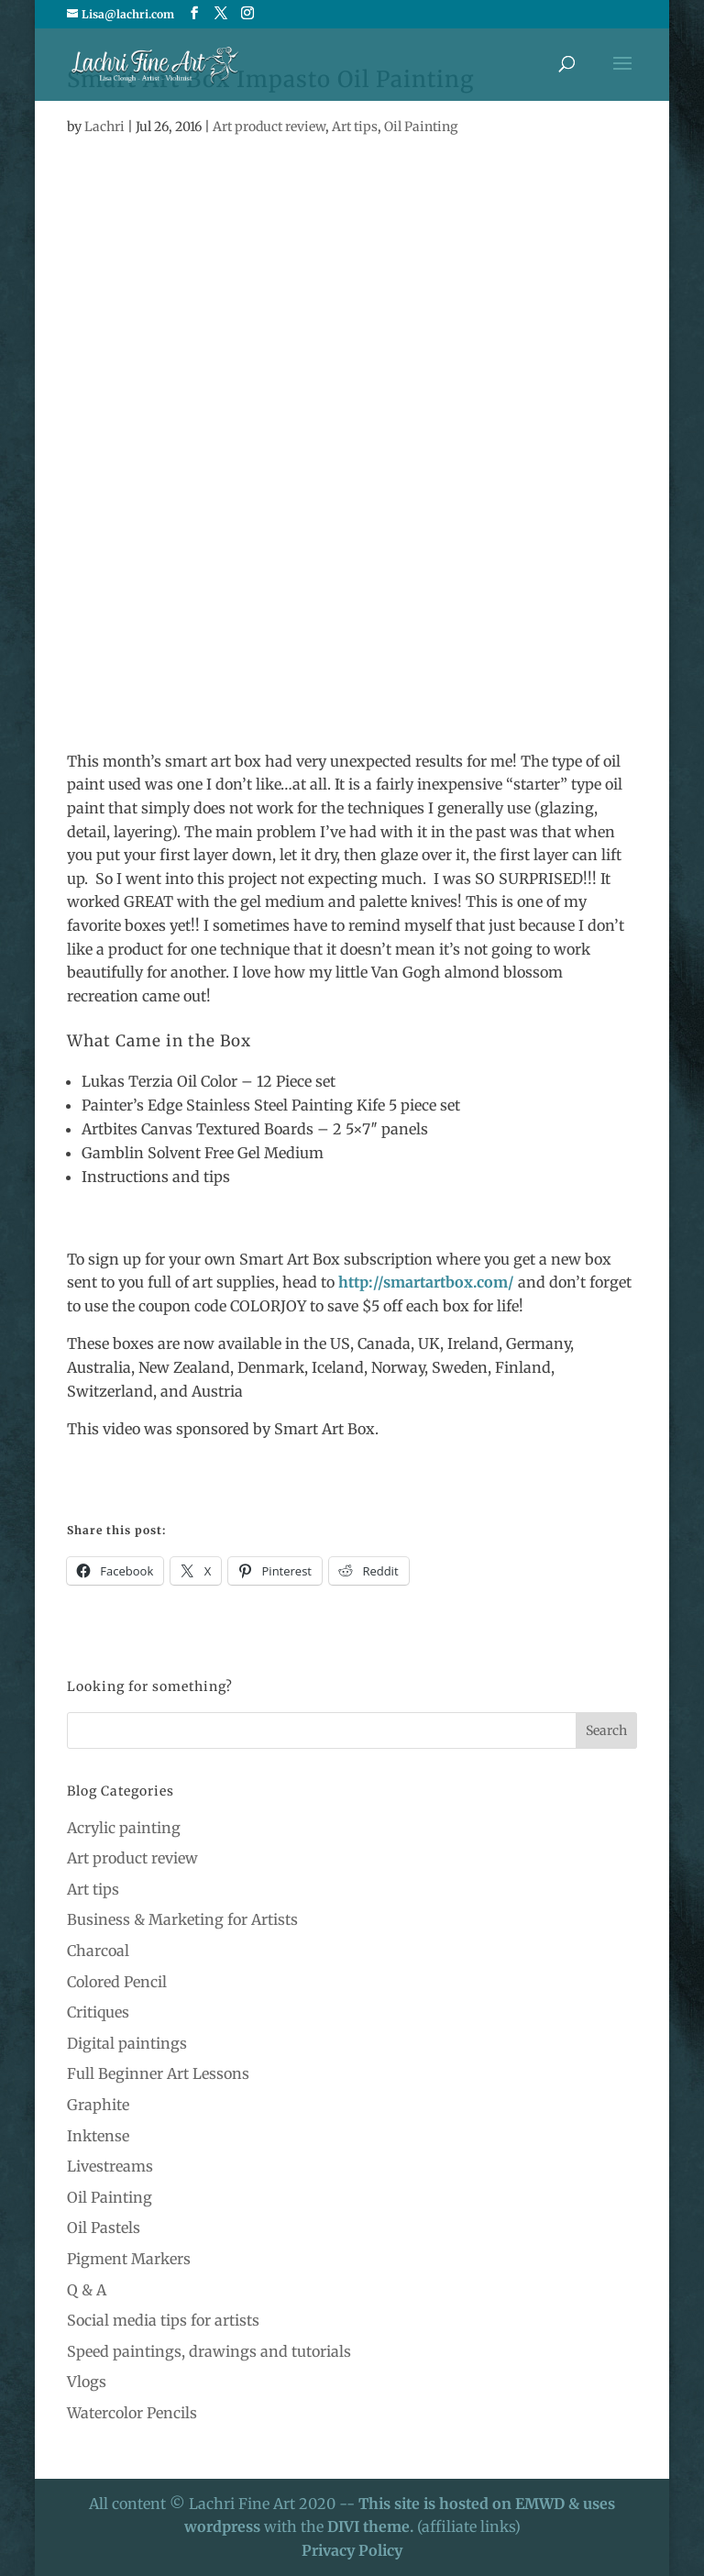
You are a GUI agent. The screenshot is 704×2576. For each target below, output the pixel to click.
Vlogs (86, 2381)
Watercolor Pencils (132, 2413)
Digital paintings (127, 2043)
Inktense (98, 2136)
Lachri (104, 126)
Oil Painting (420, 126)
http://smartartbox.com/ (426, 1282)
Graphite (98, 2104)
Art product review (269, 126)
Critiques (98, 2012)
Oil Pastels (103, 2227)
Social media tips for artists (163, 2320)
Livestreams (110, 2166)
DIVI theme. (372, 2526)
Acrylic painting (124, 1828)
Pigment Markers (129, 2259)
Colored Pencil (117, 1982)
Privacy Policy (352, 2550)
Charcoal (98, 1950)
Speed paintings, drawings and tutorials (209, 2351)
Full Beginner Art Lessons (158, 2073)
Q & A (86, 2290)
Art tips (355, 126)
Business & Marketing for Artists (182, 1919)
